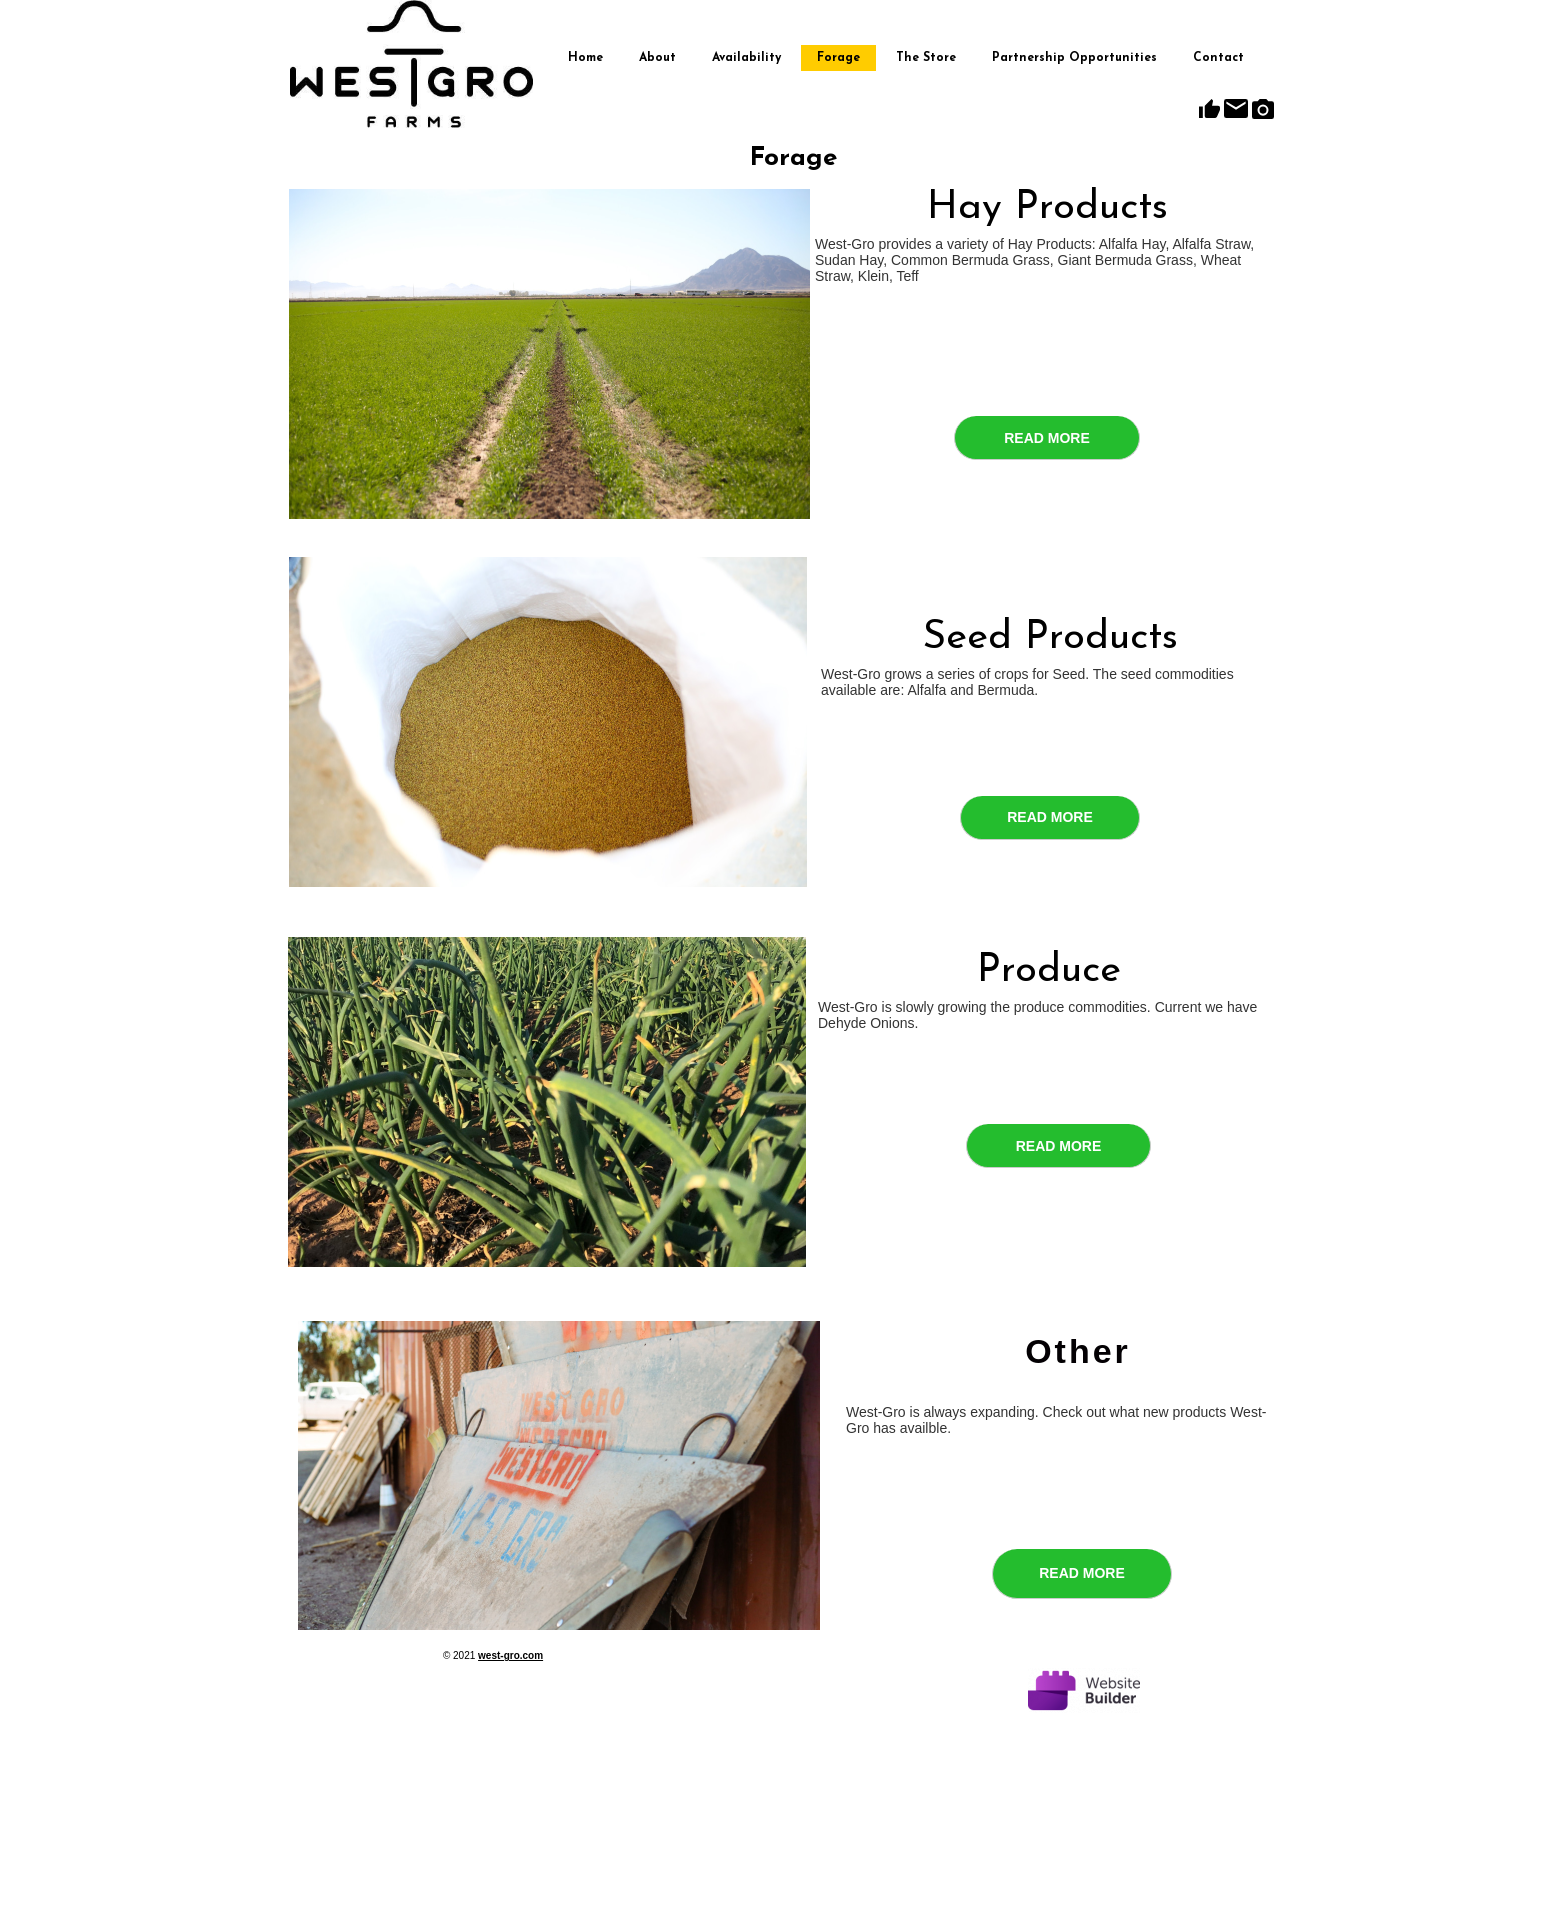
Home (585, 58)
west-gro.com (510, 1655)
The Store (926, 58)
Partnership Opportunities (1074, 58)
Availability (746, 58)
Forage (838, 58)
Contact (1218, 58)
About (657, 58)
